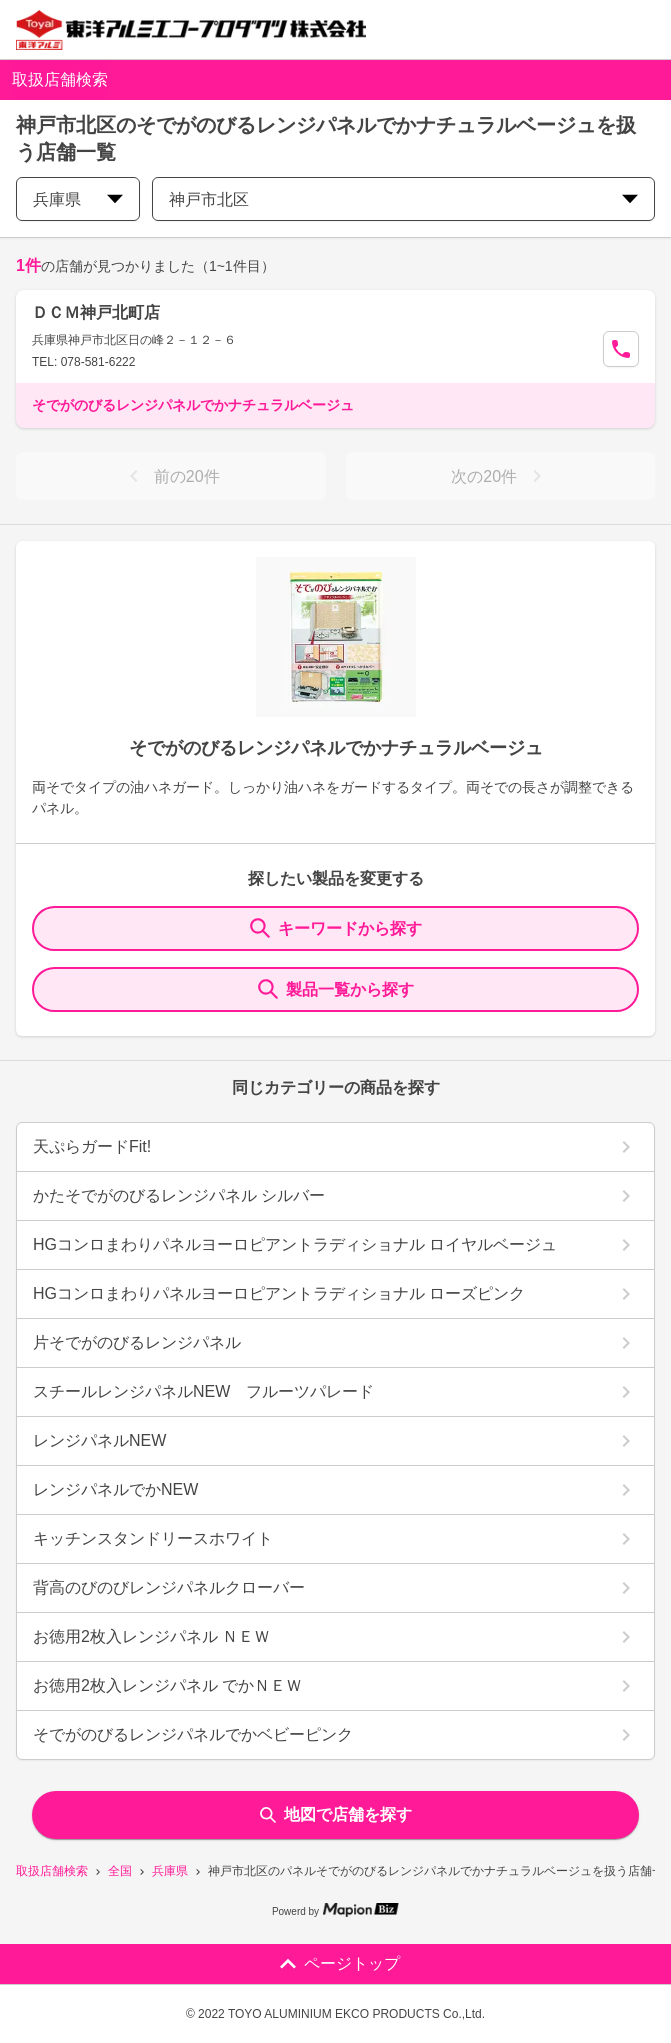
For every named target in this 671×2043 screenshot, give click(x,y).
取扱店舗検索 (52, 1871)
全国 (120, 1871)
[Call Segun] (621, 349)
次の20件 (500, 476)
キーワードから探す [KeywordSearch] (336, 928)
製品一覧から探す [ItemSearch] (336, 989)
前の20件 (171, 476)
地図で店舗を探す (336, 1814)
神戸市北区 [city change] (403, 199)
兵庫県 (170, 1871)
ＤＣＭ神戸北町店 (96, 312)
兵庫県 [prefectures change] (78, 199)
